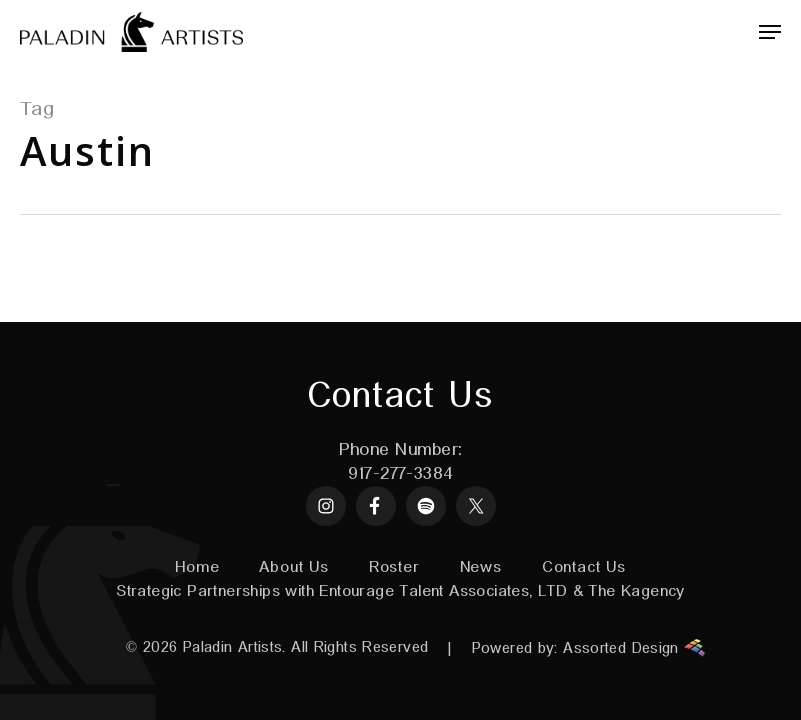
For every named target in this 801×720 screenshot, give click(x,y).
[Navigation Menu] (770, 32)
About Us (293, 568)
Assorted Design (634, 648)
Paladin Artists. (234, 647)
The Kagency (636, 592)
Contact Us (584, 568)
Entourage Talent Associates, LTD (443, 592)
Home (197, 568)
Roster (394, 568)
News (481, 568)
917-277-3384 (400, 474)
